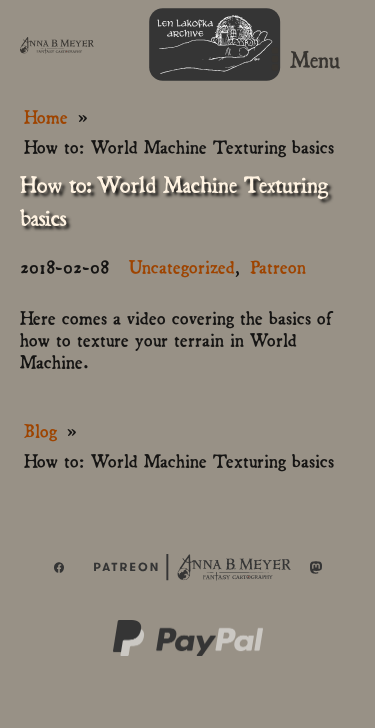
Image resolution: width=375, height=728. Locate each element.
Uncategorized (182, 265)
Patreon (278, 265)
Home (46, 115)
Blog (40, 429)
